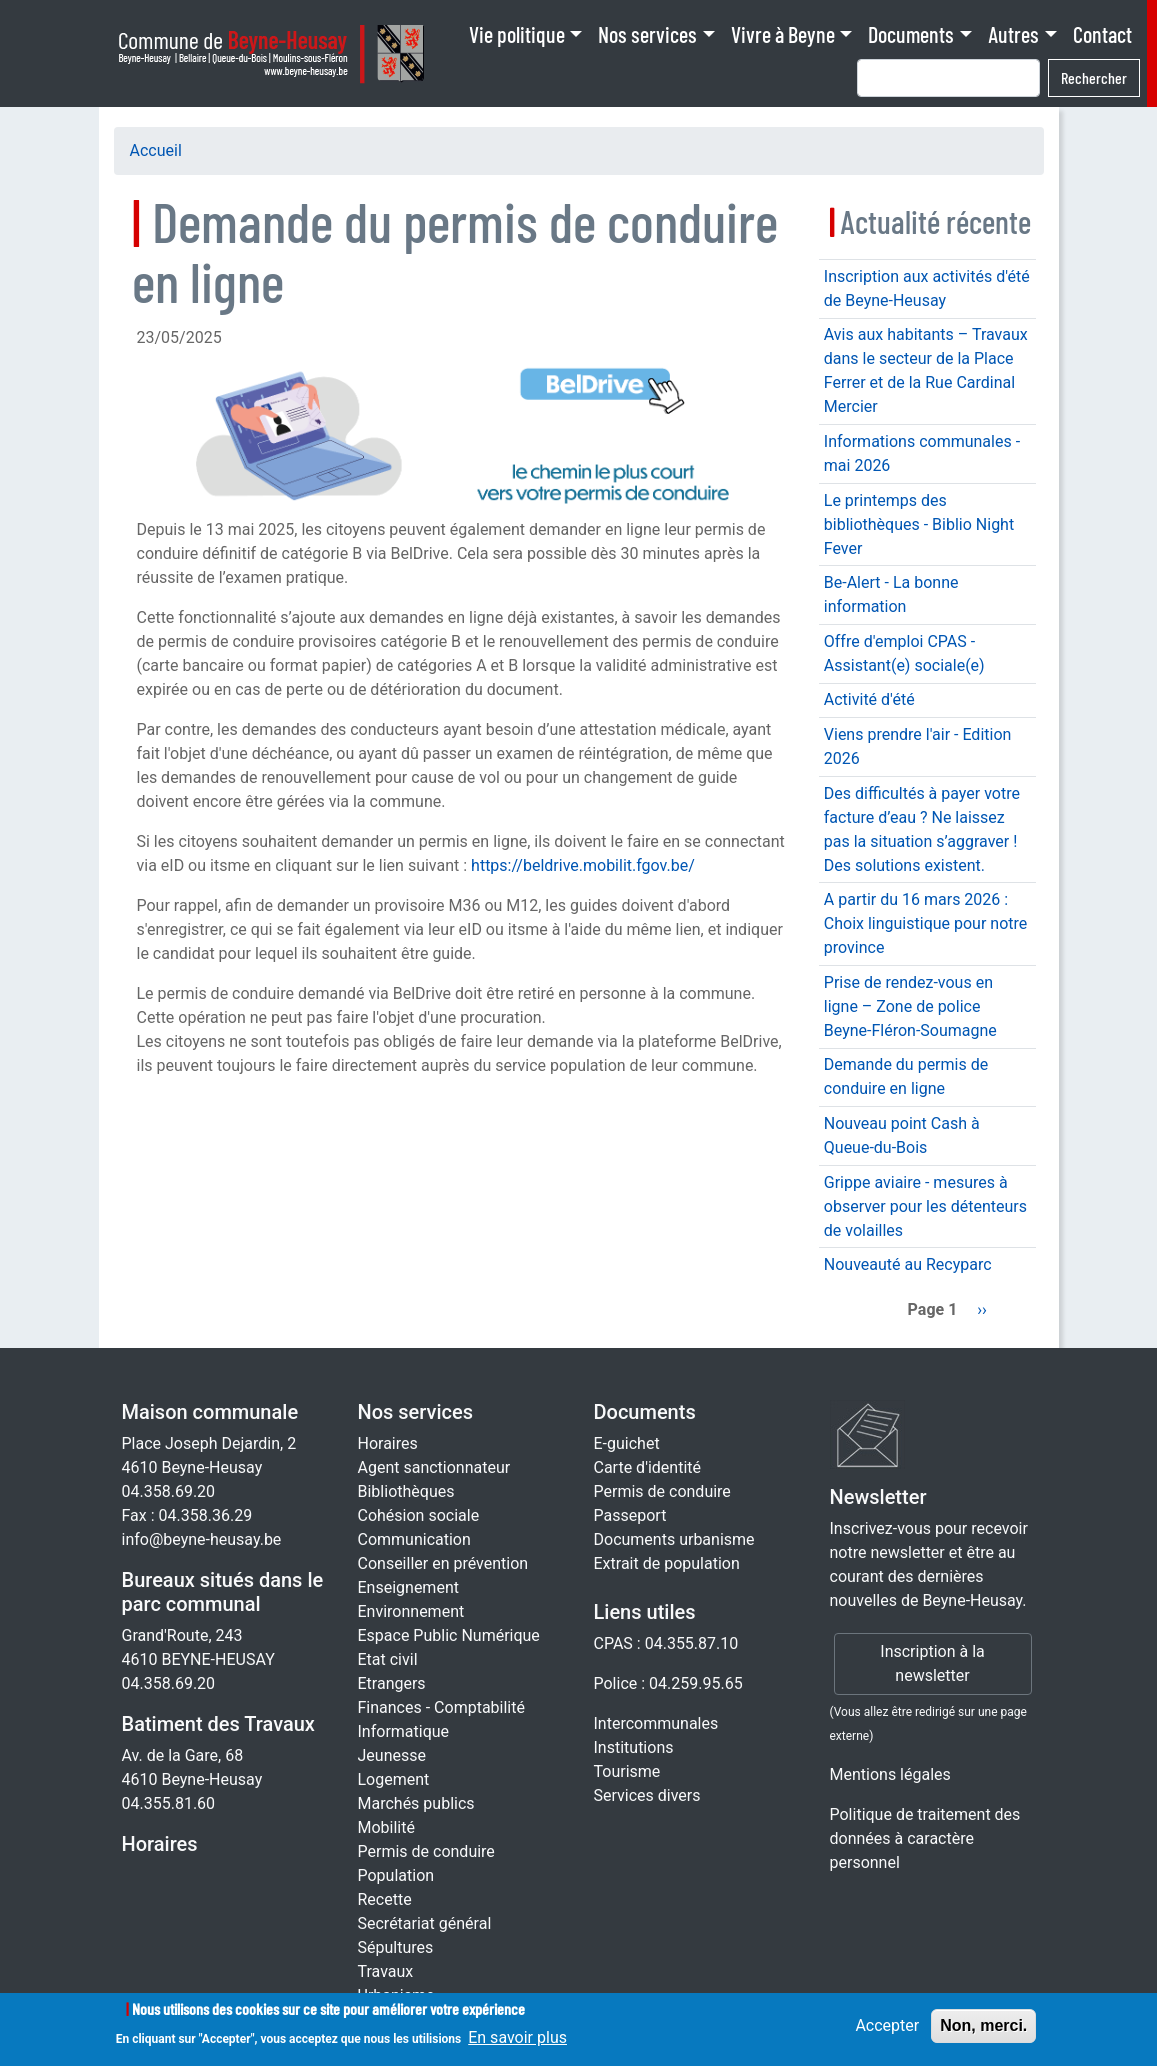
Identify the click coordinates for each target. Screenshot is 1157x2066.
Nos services (647, 34)
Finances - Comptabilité (441, 1707)
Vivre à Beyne (783, 34)
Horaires (160, 1844)
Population (396, 1875)
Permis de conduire (426, 1851)
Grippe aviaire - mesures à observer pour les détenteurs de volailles (925, 1206)
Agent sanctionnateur (434, 1467)
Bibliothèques (406, 1491)
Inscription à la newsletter (932, 1663)
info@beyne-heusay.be (202, 1539)
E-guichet (627, 1443)
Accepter (887, 2032)
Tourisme (627, 1771)
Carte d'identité (648, 1467)
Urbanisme (396, 1995)
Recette (385, 1899)
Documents (911, 34)
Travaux (386, 1971)
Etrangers (392, 1683)
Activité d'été (869, 699)
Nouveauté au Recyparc (908, 1264)
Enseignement (408, 1587)
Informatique (404, 1731)
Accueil (156, 150)
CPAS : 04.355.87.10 (666, 1643)
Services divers (647, 1795)
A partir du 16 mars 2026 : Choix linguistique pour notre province (925, 923)
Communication (414, 1539)
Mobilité (386, 1827)
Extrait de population (667, 1563)
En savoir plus (517, 2044)
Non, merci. (983, 2032)
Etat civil (388, 1659)
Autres (1013, 34)
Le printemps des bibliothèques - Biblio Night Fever (919, 524)
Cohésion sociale (419, 1515)
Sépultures (396, 1947)
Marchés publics (416, 1803)
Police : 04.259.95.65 (668, 1683)
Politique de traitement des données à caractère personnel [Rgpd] (925, 1838)
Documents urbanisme (674, 1539)
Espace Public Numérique (449, 1635)
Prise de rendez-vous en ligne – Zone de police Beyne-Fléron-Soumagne (910, 1006)
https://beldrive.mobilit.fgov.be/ (583, 865)
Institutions (634, 1747)
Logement (394, 1779)
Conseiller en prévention (443, 1563)
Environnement (411, 1611)
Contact (1102, 34)
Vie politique (517, 34)
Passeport (630, 1515)
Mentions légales (890, 1774)
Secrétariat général (425, 1923)
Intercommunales (656, 1723)
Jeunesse (392, 1755)
